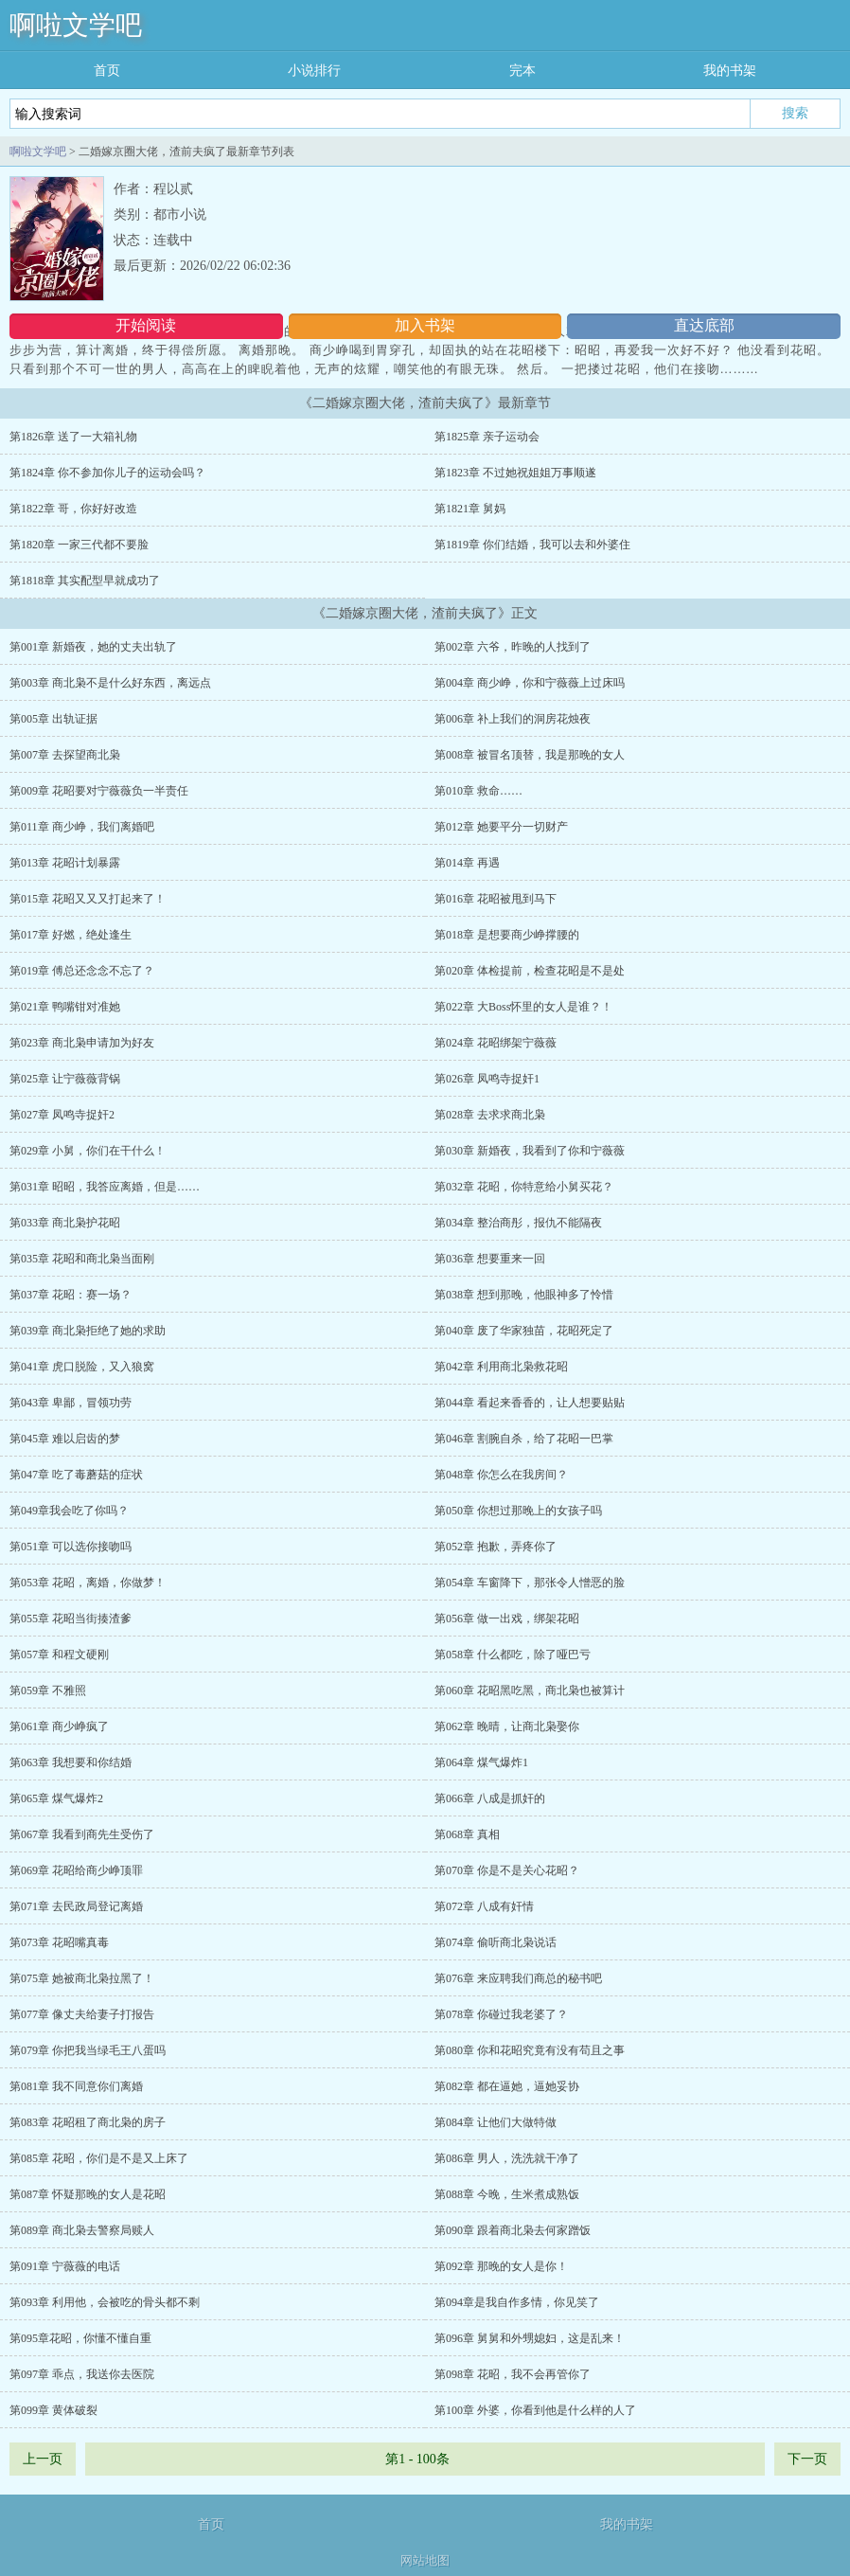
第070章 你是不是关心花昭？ (506, 1870)
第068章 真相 (467, 1834)
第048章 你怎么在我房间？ (501, 1474)
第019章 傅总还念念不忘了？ (81, 970)
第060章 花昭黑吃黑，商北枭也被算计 (529, 1690)
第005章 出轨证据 (53, 718)
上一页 (42, 2459)
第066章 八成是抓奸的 (489, 1798)
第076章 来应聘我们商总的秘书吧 (518, 1978)
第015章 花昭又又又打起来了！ (87, 898)
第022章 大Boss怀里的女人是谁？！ (523, 1006)
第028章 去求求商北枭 (489, 1114)
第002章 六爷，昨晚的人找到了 (512, 646)
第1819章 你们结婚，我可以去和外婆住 (532, 544)
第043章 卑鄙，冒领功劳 (70, 1402)
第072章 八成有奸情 (484, 1906)
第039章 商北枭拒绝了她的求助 (87, 1330)
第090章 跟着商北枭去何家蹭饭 (512, 2230)
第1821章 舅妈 (469, 508)
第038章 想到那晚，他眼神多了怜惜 (523, 1294)
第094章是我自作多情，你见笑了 (516, 2302)
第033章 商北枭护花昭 (64, 1222)
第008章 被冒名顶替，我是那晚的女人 (529, 754)
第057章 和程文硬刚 (59, 1654)
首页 (107, 70)
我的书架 (729, 70)
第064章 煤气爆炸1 (481, 1762)
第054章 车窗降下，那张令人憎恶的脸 (529, 1582)
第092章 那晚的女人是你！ (501, 2266)
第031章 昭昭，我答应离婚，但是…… (104, 1186)
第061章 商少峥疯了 (59, 1726)
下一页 (807, 2459)
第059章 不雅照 (47, 1690)
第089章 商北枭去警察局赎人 (81, 2230)
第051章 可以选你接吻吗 (70, 1546)
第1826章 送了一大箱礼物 (73, 436)
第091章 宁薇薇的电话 (64, 2266)
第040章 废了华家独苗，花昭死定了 (523, 1330)
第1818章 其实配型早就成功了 (84, 580)
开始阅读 (145, 325)
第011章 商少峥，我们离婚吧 (81, 826)
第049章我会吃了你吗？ (69, 1510)
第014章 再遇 (467, 862)
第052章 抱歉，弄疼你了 (495, 1546)
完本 (522, 70)
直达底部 (704, 325)
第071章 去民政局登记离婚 (76, 1906)
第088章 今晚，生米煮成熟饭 (506, 2194)
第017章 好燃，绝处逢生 (70, 934)
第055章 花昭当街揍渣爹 (70, 1618)
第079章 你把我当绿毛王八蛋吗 (87, 2050)
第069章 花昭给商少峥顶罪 (76, 1870)
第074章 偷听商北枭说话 (495, 1942)
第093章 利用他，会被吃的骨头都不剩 (104, 2302)
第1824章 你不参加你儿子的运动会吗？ (107, 472)
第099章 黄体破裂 (53, 2410)
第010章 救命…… (478, 790)
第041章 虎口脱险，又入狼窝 (81, 1366)
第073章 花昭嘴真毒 (59, 1942)
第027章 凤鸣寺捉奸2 (62, 1114)
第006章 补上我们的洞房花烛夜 (512, 718)
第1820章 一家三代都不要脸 (79, 544)
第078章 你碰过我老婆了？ (501, 2014)
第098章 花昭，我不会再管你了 (512, 2374)
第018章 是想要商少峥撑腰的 (506, 934)
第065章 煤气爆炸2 (56, 1798)
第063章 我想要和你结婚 (70, 1762)
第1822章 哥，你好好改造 (73, 508)
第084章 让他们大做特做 (495, 2122)
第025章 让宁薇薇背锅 (64, 1078)
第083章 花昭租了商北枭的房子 (87, 2122)
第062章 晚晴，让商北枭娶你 (506, 1726)
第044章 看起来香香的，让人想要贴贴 (529, 1402)
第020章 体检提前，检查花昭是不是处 (529, 970)
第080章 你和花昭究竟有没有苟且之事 (529, 2050)
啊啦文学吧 (75, 25)
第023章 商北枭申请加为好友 (81, 1042)
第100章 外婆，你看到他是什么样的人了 (535, 2410)
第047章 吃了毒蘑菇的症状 (76, 1474)
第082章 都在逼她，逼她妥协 (506, 2086)
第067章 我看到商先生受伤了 (81, 1834)
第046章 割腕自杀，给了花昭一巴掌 (523, 1438)
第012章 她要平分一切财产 (501, 826)
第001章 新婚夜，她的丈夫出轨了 (93, 646)
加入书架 (425, 325)
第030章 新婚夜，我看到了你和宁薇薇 (529, 1150)
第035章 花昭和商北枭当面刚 (81, 1258)
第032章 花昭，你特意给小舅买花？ (523, 1186)
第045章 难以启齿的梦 (64, 1438)
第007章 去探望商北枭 (64, 754)
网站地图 (425, 2560)
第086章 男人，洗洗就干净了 (506, 2158)
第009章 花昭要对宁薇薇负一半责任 (98, 790)
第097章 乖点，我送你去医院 (81, 2374)
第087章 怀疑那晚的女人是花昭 (87, 2194)
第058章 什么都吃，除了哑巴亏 (512, 1654)
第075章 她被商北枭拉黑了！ (81, 1978)
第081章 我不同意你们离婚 (76, 2086)
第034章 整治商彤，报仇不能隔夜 (518, 1222)
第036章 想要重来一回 (489, 1258)
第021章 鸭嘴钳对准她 (64, 1006)
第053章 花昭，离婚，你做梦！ (87, 1582)
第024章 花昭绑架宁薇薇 (495, 1042)
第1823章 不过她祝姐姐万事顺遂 (515, 472)
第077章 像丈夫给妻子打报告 (81, 2014)
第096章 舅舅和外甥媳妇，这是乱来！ (529, 2338)
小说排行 (314, 70)
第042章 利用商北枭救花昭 (501, 1366)
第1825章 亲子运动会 (487, 436)
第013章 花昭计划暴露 (64, 862)
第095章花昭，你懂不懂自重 (80, 2338)
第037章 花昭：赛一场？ (70, 1294)
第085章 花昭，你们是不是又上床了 (98, 2158)
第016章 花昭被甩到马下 (495, 898)
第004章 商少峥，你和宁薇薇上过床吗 (529, 682)
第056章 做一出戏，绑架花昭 (506, 1618)
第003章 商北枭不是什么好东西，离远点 (110, 682)
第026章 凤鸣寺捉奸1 (487, 1078)
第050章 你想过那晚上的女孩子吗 (518, 1510)
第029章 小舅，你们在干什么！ (87, 1150)
